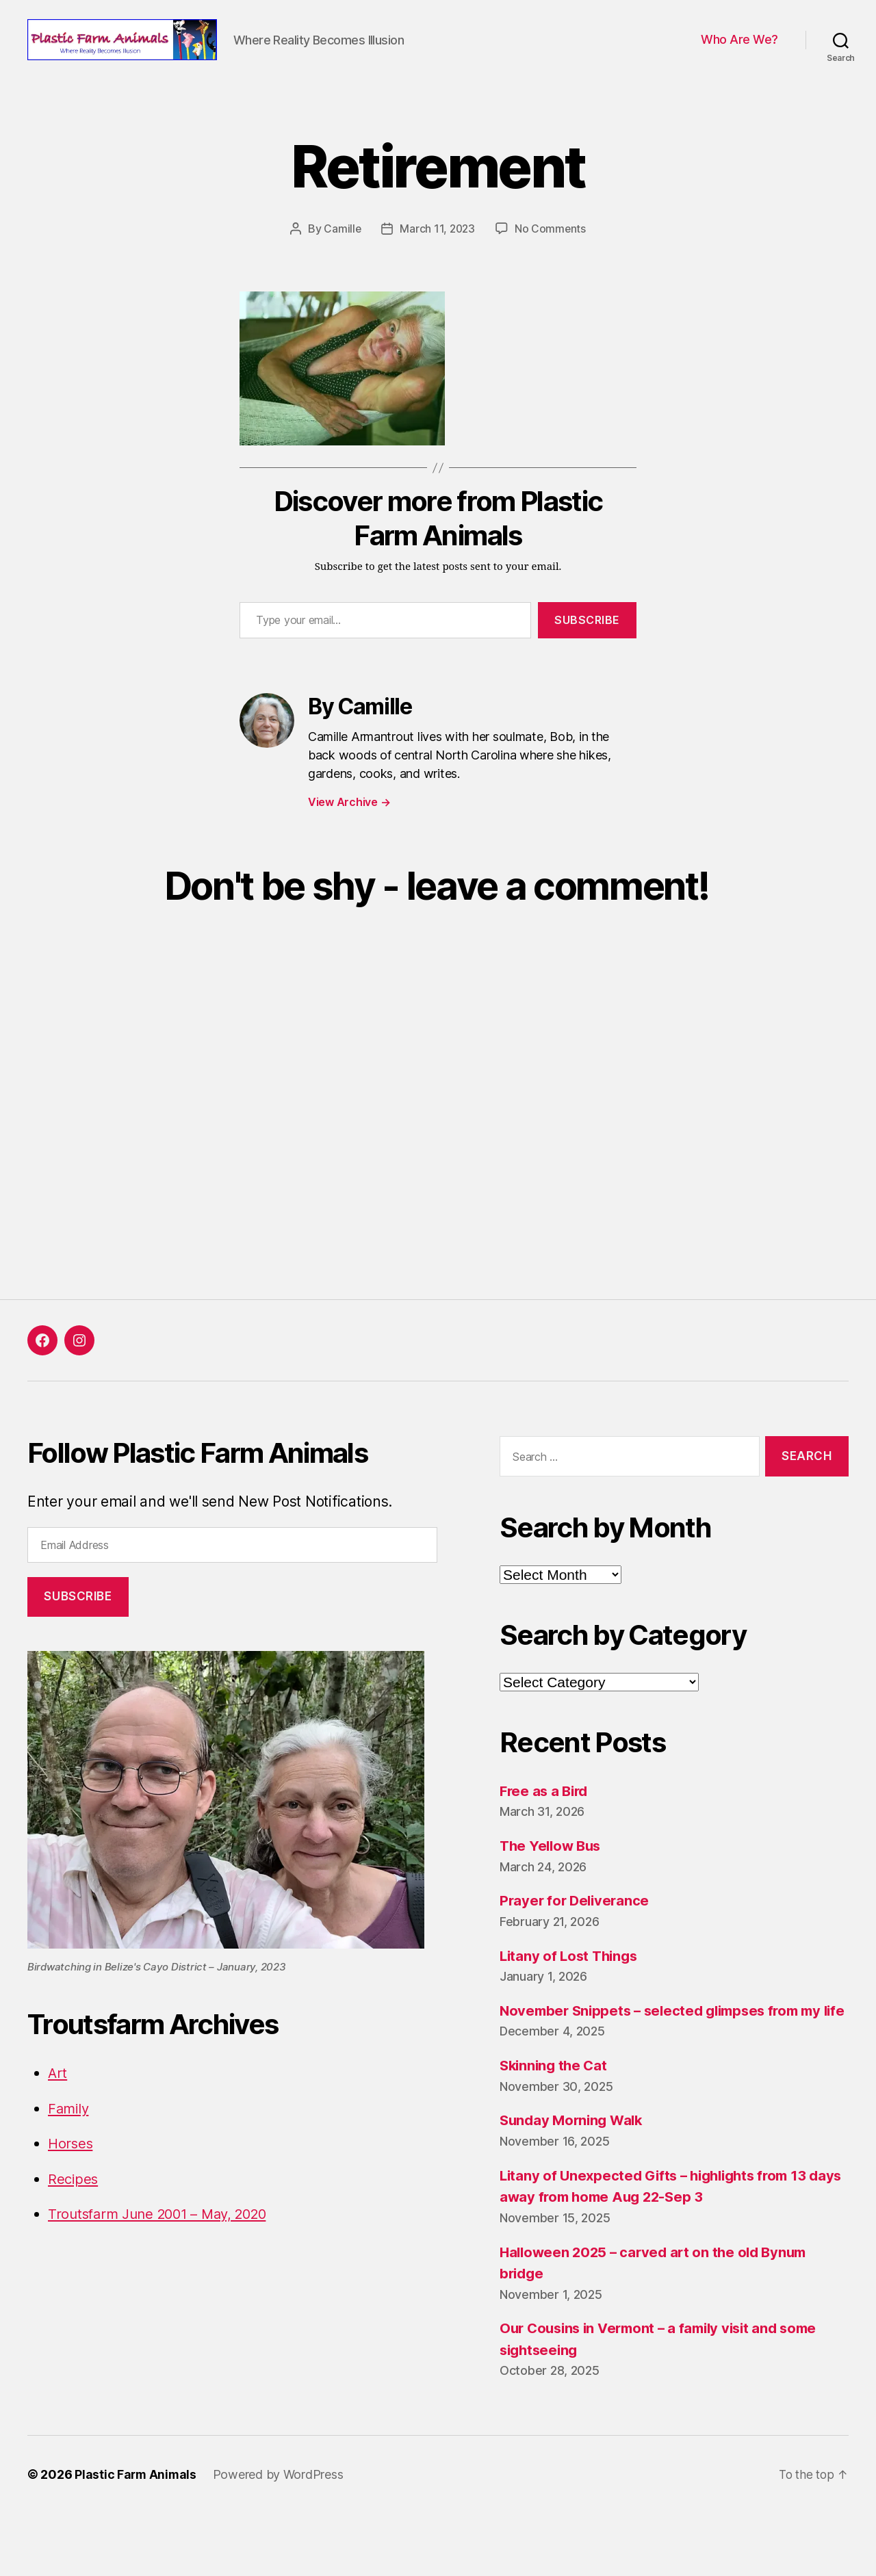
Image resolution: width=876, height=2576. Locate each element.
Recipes (74, 2219)
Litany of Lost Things (571, 1996)
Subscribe (587, 661)
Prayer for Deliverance (577, 1942)
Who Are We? (739, 60)
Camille (341, 270)
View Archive (349, 843)
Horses (71, 2185)
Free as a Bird (546, 1831)
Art (58, 2114)
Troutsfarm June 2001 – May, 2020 (164, 2255)
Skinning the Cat (556, 2128)
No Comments (551, 270)
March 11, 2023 (437, 270)
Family (69, 2149)
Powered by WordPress (280, 2537)
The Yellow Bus (553, 1887)
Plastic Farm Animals (136, 2537)
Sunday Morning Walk (574, 2182)
